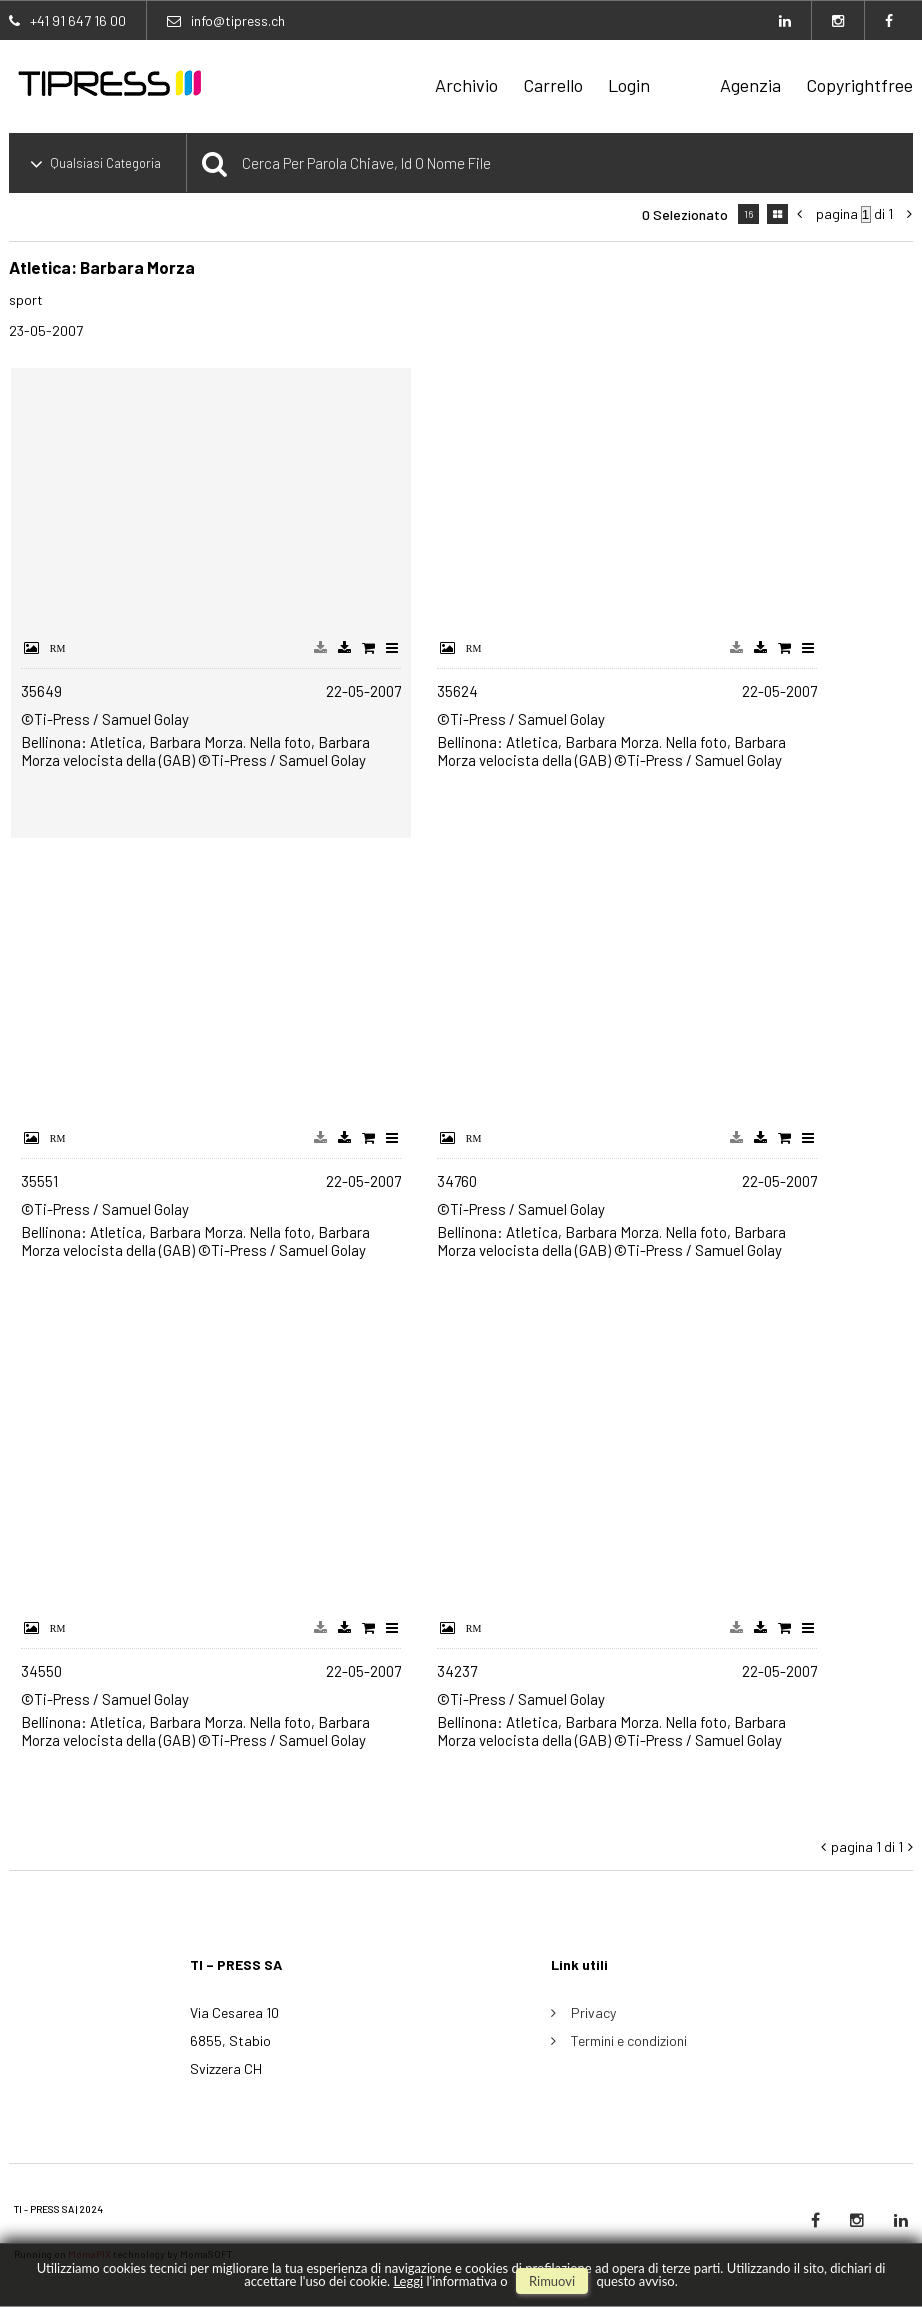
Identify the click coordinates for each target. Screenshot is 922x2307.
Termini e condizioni (629, 2040)
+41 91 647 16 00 (78, 20)
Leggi (408, 2281)
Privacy (593, 2012)
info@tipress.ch (238, 20)
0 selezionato (685, 214)
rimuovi (552, 2281)
